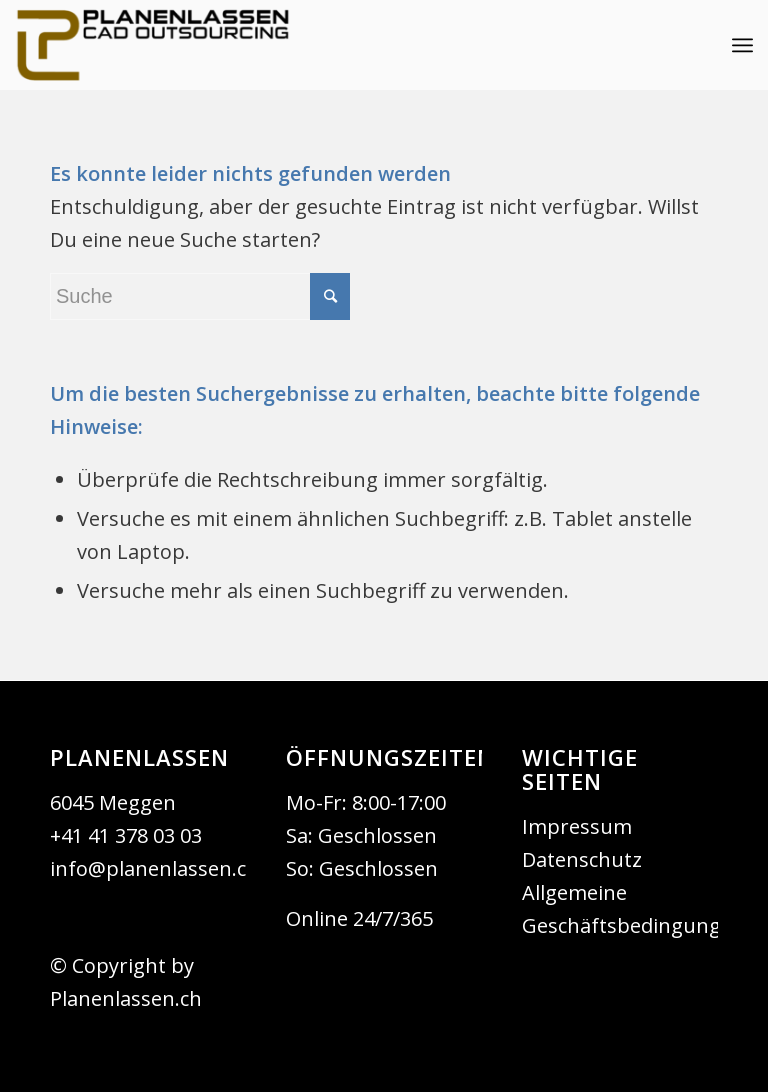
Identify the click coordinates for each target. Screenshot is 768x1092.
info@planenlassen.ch (154, 868)
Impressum (577, 826)
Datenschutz (582, 859)
